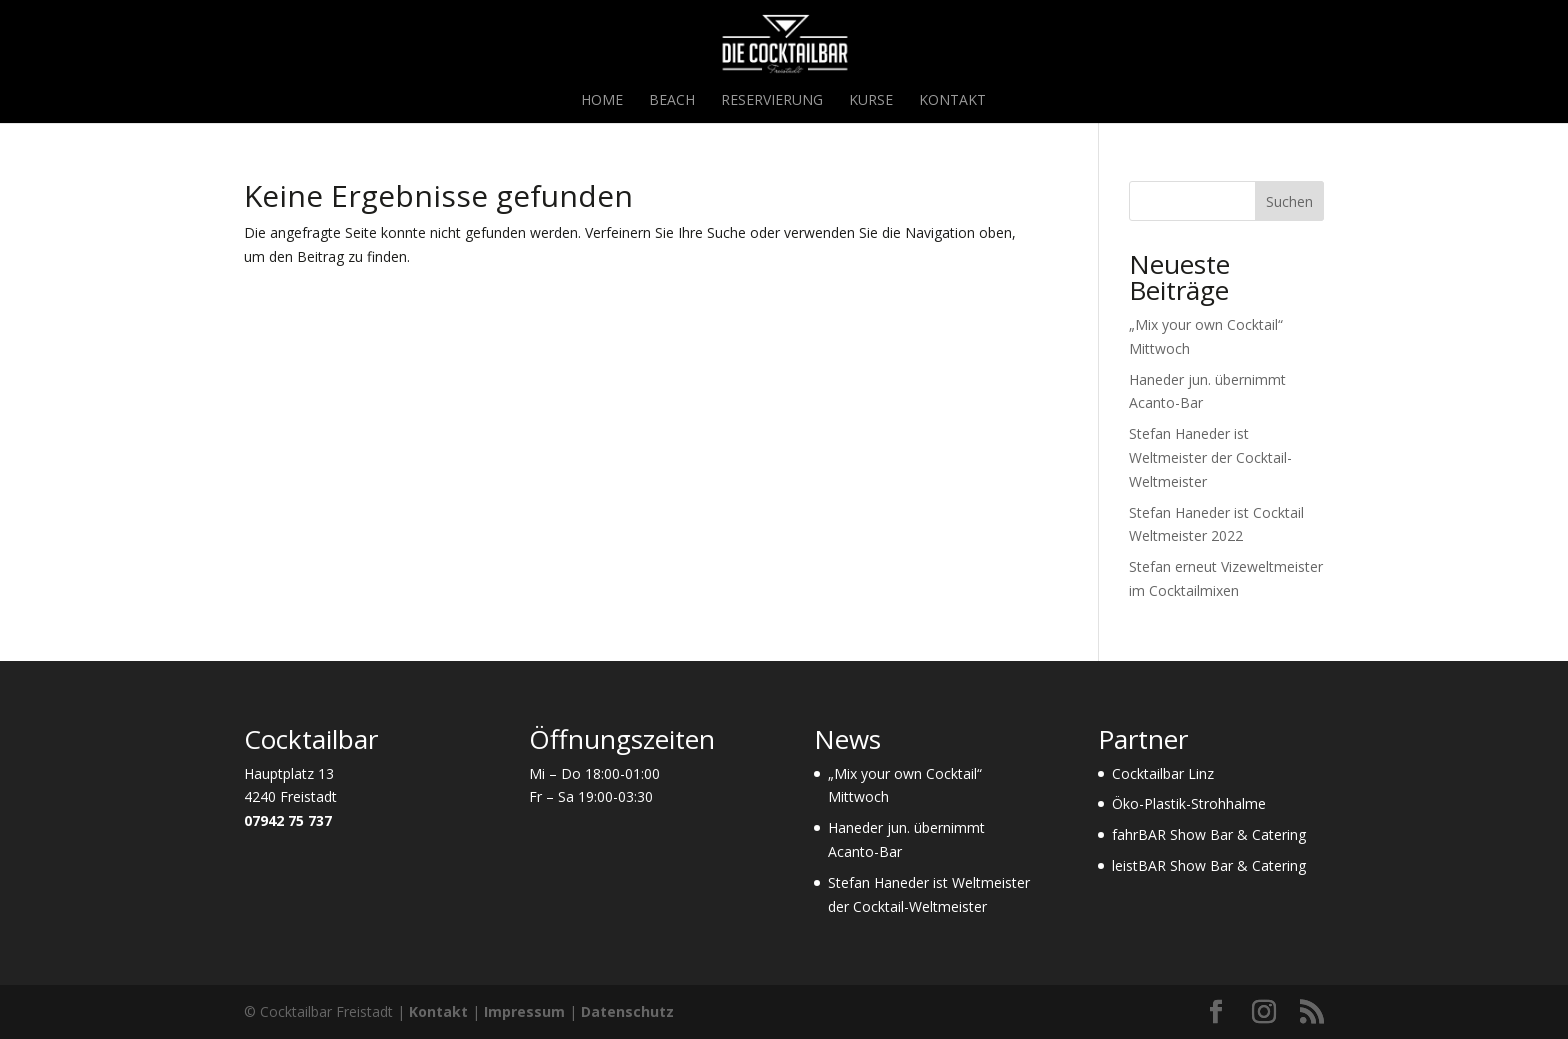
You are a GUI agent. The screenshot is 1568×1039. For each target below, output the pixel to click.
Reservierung (772, 101)
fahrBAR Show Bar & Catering (1209, 834)
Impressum (524, 1011)
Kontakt (952, 101)
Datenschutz (627, 1011)
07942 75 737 (288, 820)
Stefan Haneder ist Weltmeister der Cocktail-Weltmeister (1210, 457)
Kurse (871, 101)
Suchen (1289, 201)
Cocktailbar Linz (1163, 773)
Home (602, 101)
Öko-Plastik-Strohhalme (1189, 803)
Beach (672, 101)
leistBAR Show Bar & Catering (1209, 865)
